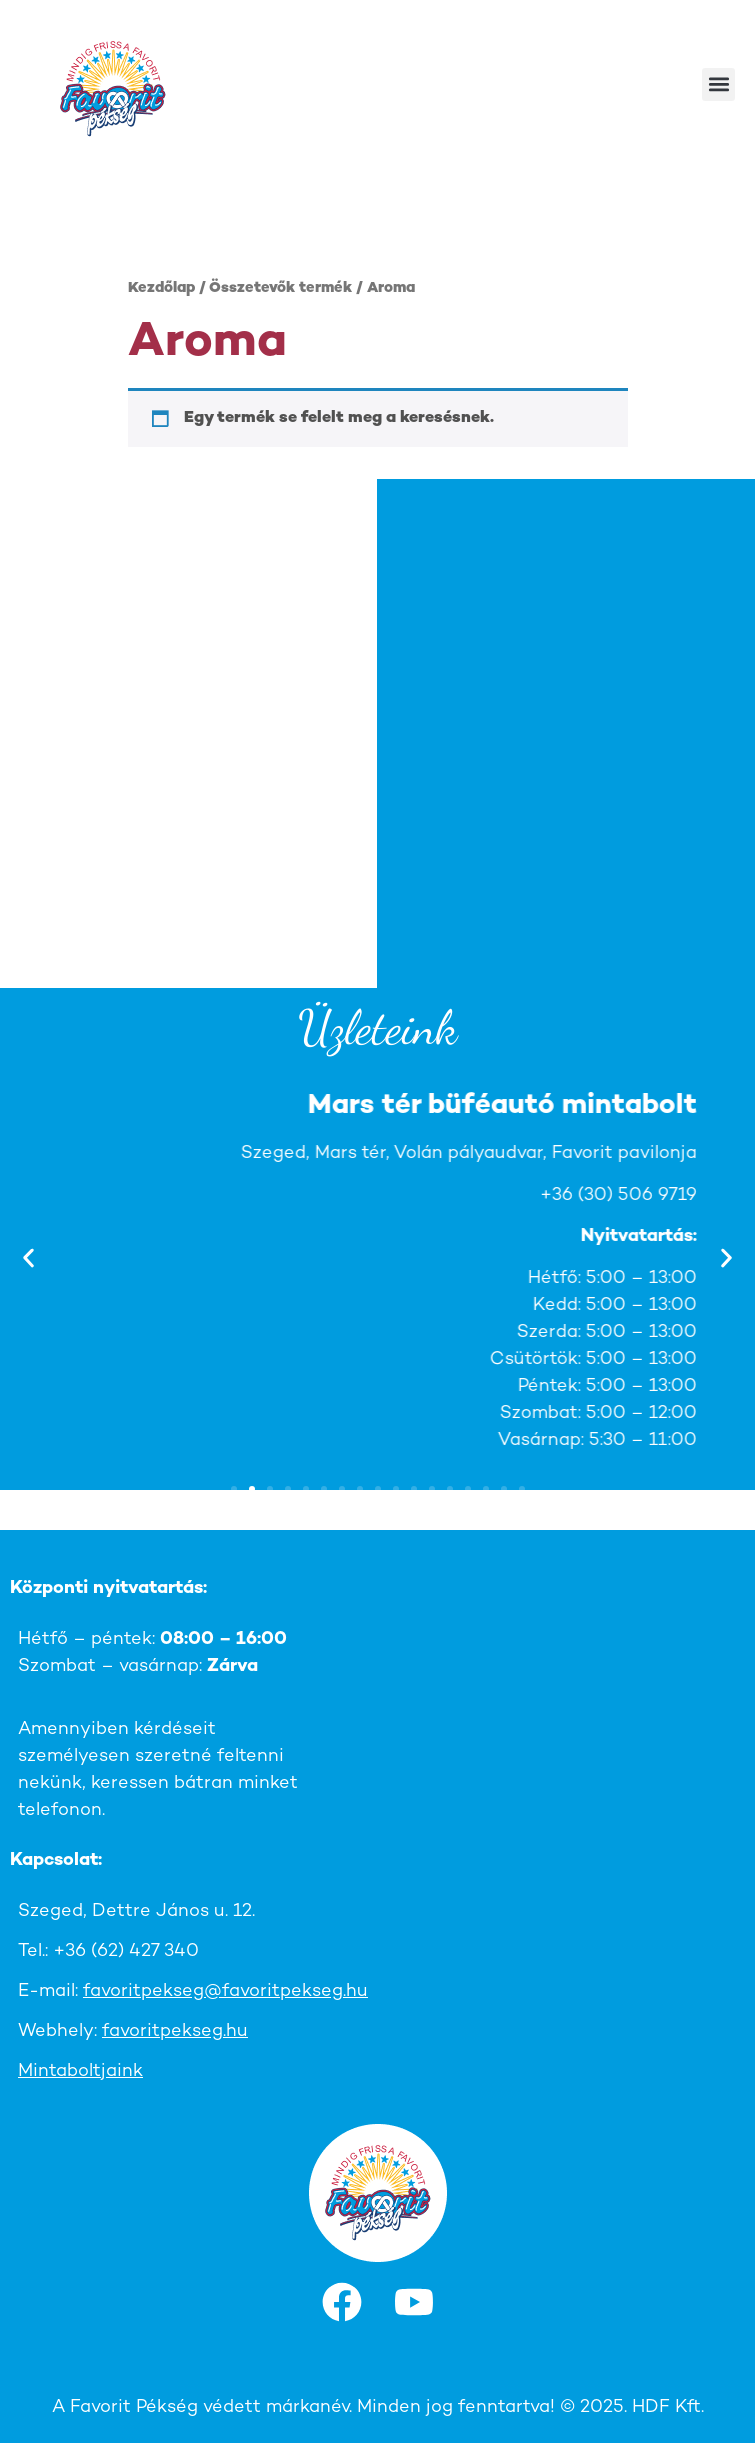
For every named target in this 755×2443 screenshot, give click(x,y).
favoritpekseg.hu (175, 2031)
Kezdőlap (161, 288)
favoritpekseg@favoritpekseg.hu (225, 1991)
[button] (718, 84)
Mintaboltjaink (80, 2071)
